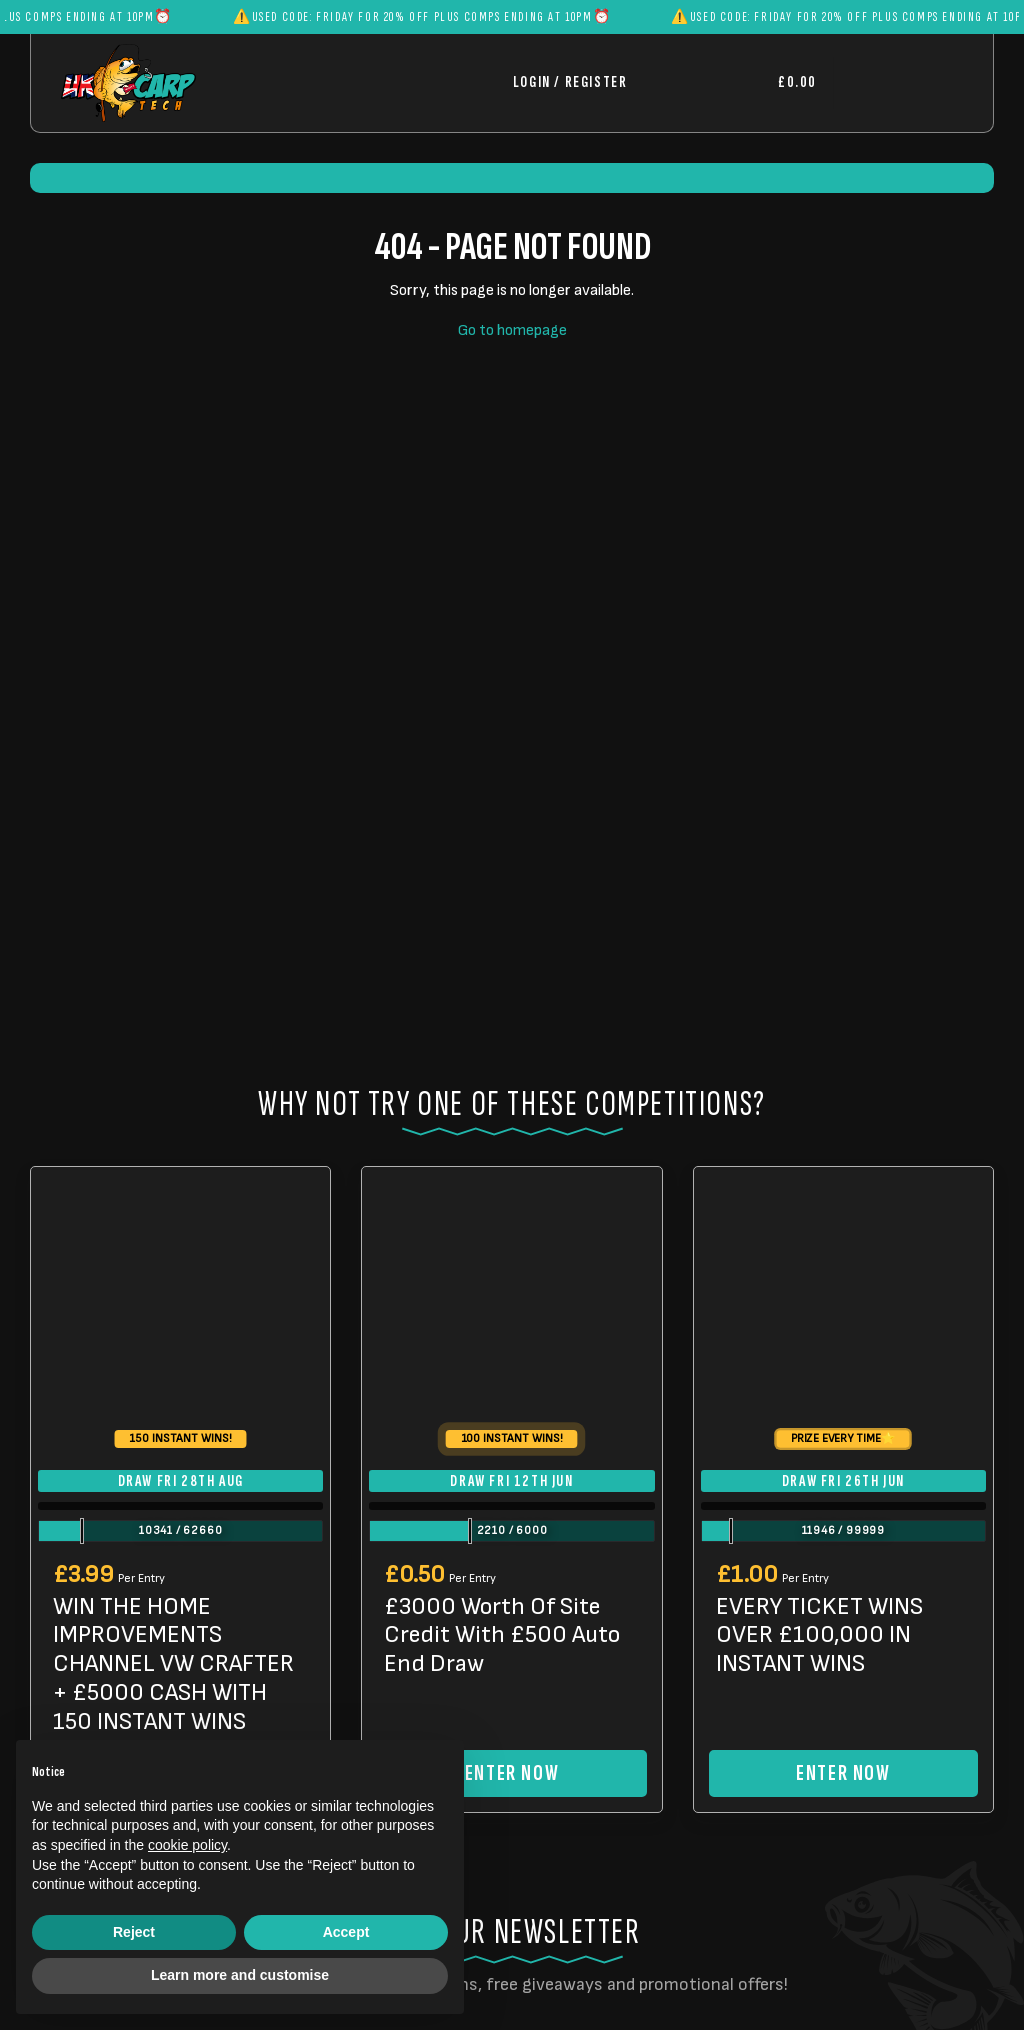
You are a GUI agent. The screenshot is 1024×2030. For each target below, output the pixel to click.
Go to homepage (512, 330)
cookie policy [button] (187, 1845)
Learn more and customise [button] (240, 1975)
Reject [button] (134, 1932)
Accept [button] (346, 1932)
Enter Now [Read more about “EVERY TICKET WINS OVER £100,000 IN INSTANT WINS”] (843, 1773)
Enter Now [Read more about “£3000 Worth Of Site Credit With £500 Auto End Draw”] (512, 1773)
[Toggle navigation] (898, 82)
